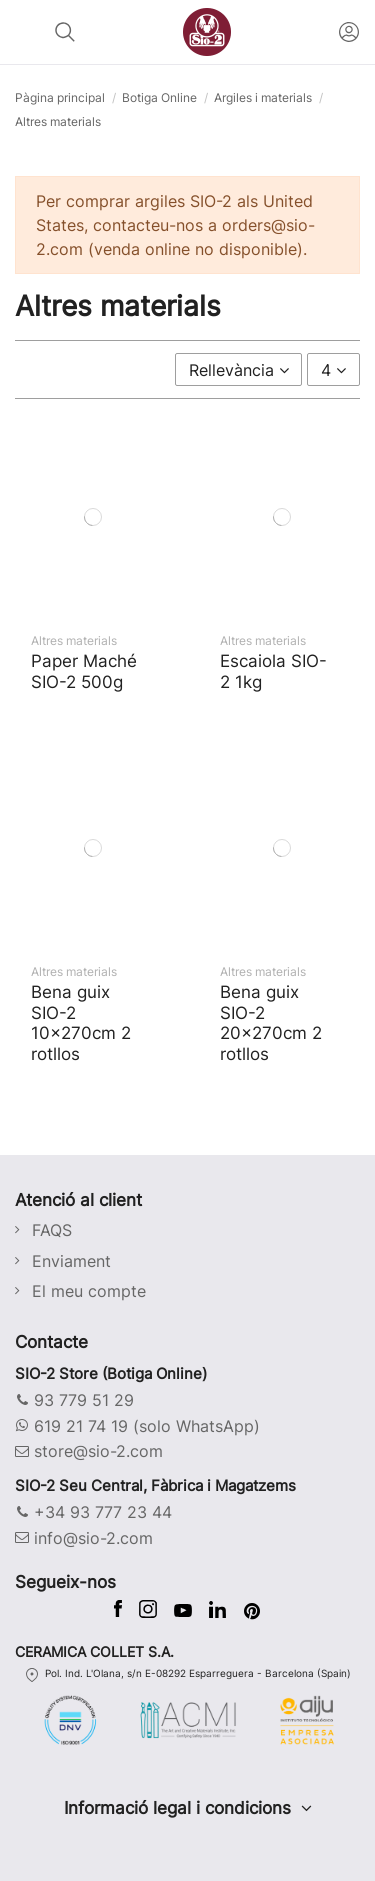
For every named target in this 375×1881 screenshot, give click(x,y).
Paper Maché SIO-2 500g (84, 670)
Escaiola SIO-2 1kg (273, 670)
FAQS (52, 1230)
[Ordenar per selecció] (239, 369)
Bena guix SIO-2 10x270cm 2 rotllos (81, 1022)
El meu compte (89, 1291)
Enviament (71, 1261)
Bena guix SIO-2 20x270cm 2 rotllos (271, 1022)
